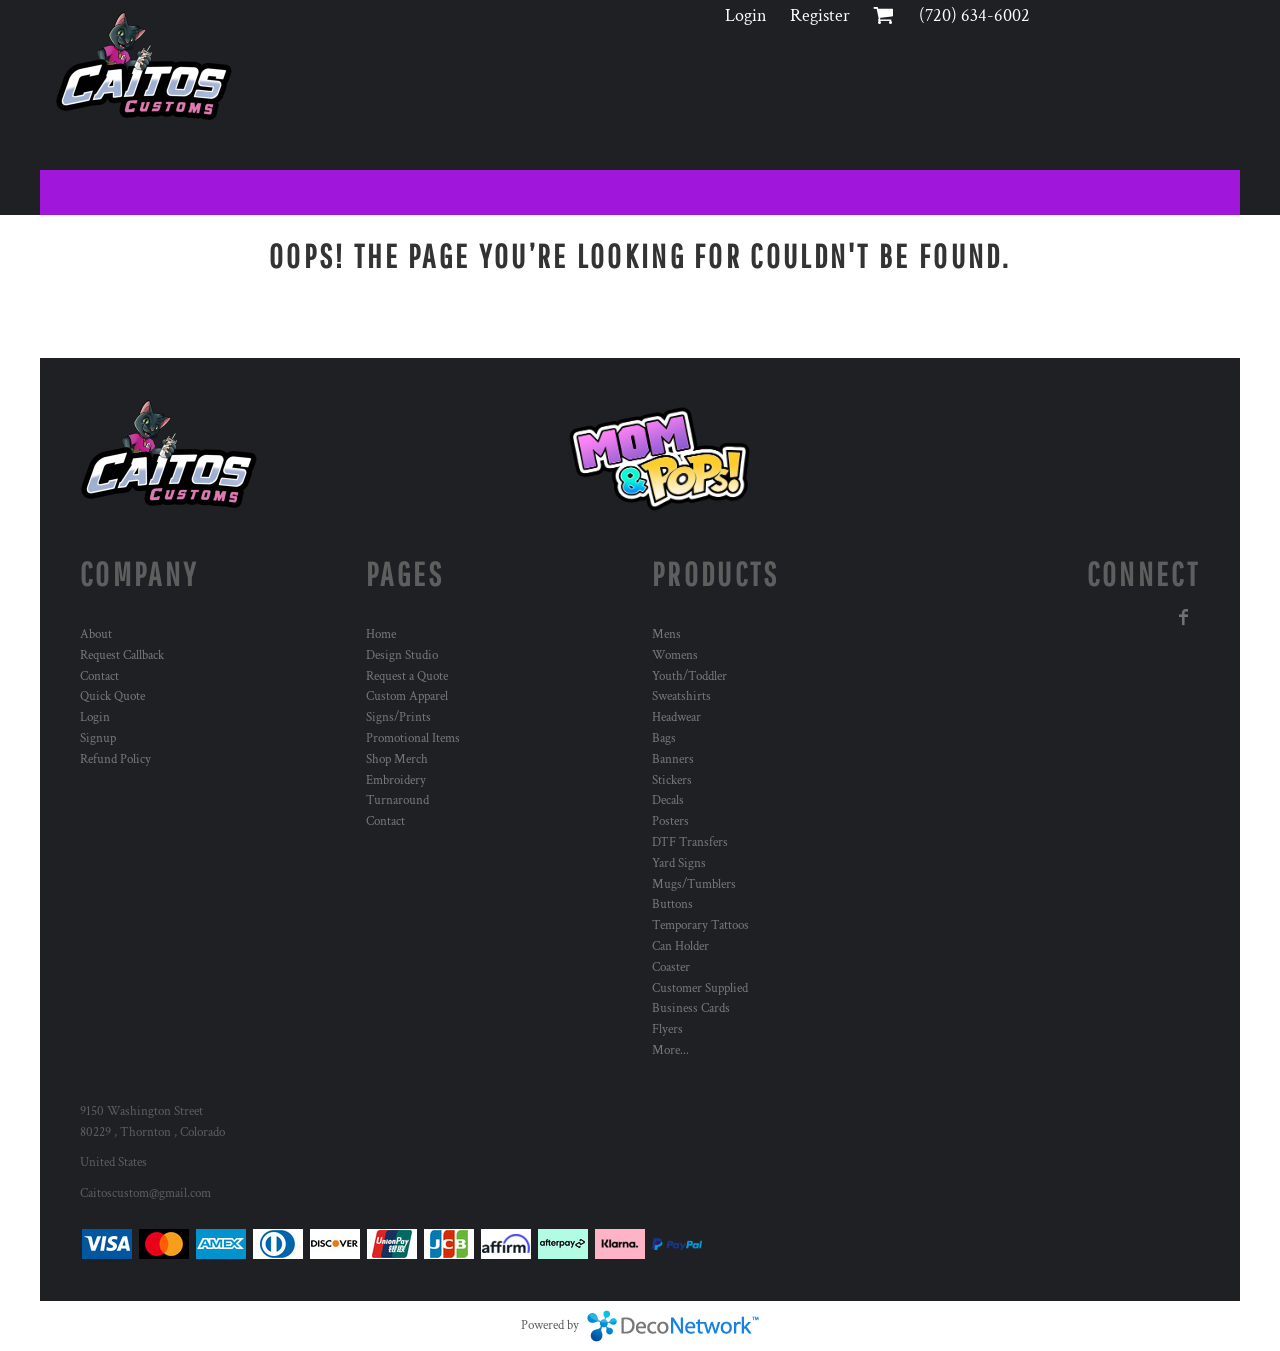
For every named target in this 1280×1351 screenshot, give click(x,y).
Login (746, 15)
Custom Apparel (407, 696)
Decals (668, 800)
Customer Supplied (700, 988)
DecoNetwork (673, 1326)
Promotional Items (413, 738)
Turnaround (397, 800)
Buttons (672, 904)
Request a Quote (407, 676)
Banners (673, 759)
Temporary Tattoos (700, 925)
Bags (664, 738)
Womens (675, 655)
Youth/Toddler (689, 676)
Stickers (672, 780)
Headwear (676, 717)
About (96, 634)
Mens (666, 634)
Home (381, 634)
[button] (660, 459)
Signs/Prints (398, 717)
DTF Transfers (690, 842)
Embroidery (396, 780)
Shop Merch (397, 759)
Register (820, 15)
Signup (98, 738)
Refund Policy (115, 759)
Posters (670, 821)
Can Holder (680, 946)
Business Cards (691, 1008)
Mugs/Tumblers (694, 884)
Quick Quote (112, 696)
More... (670, 1050)
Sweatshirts (681, 696)
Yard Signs (679, 863)
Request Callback (122, 655)
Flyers (667, 1029)
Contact (99, 676)
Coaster (671, 967)
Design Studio (402, 655)
